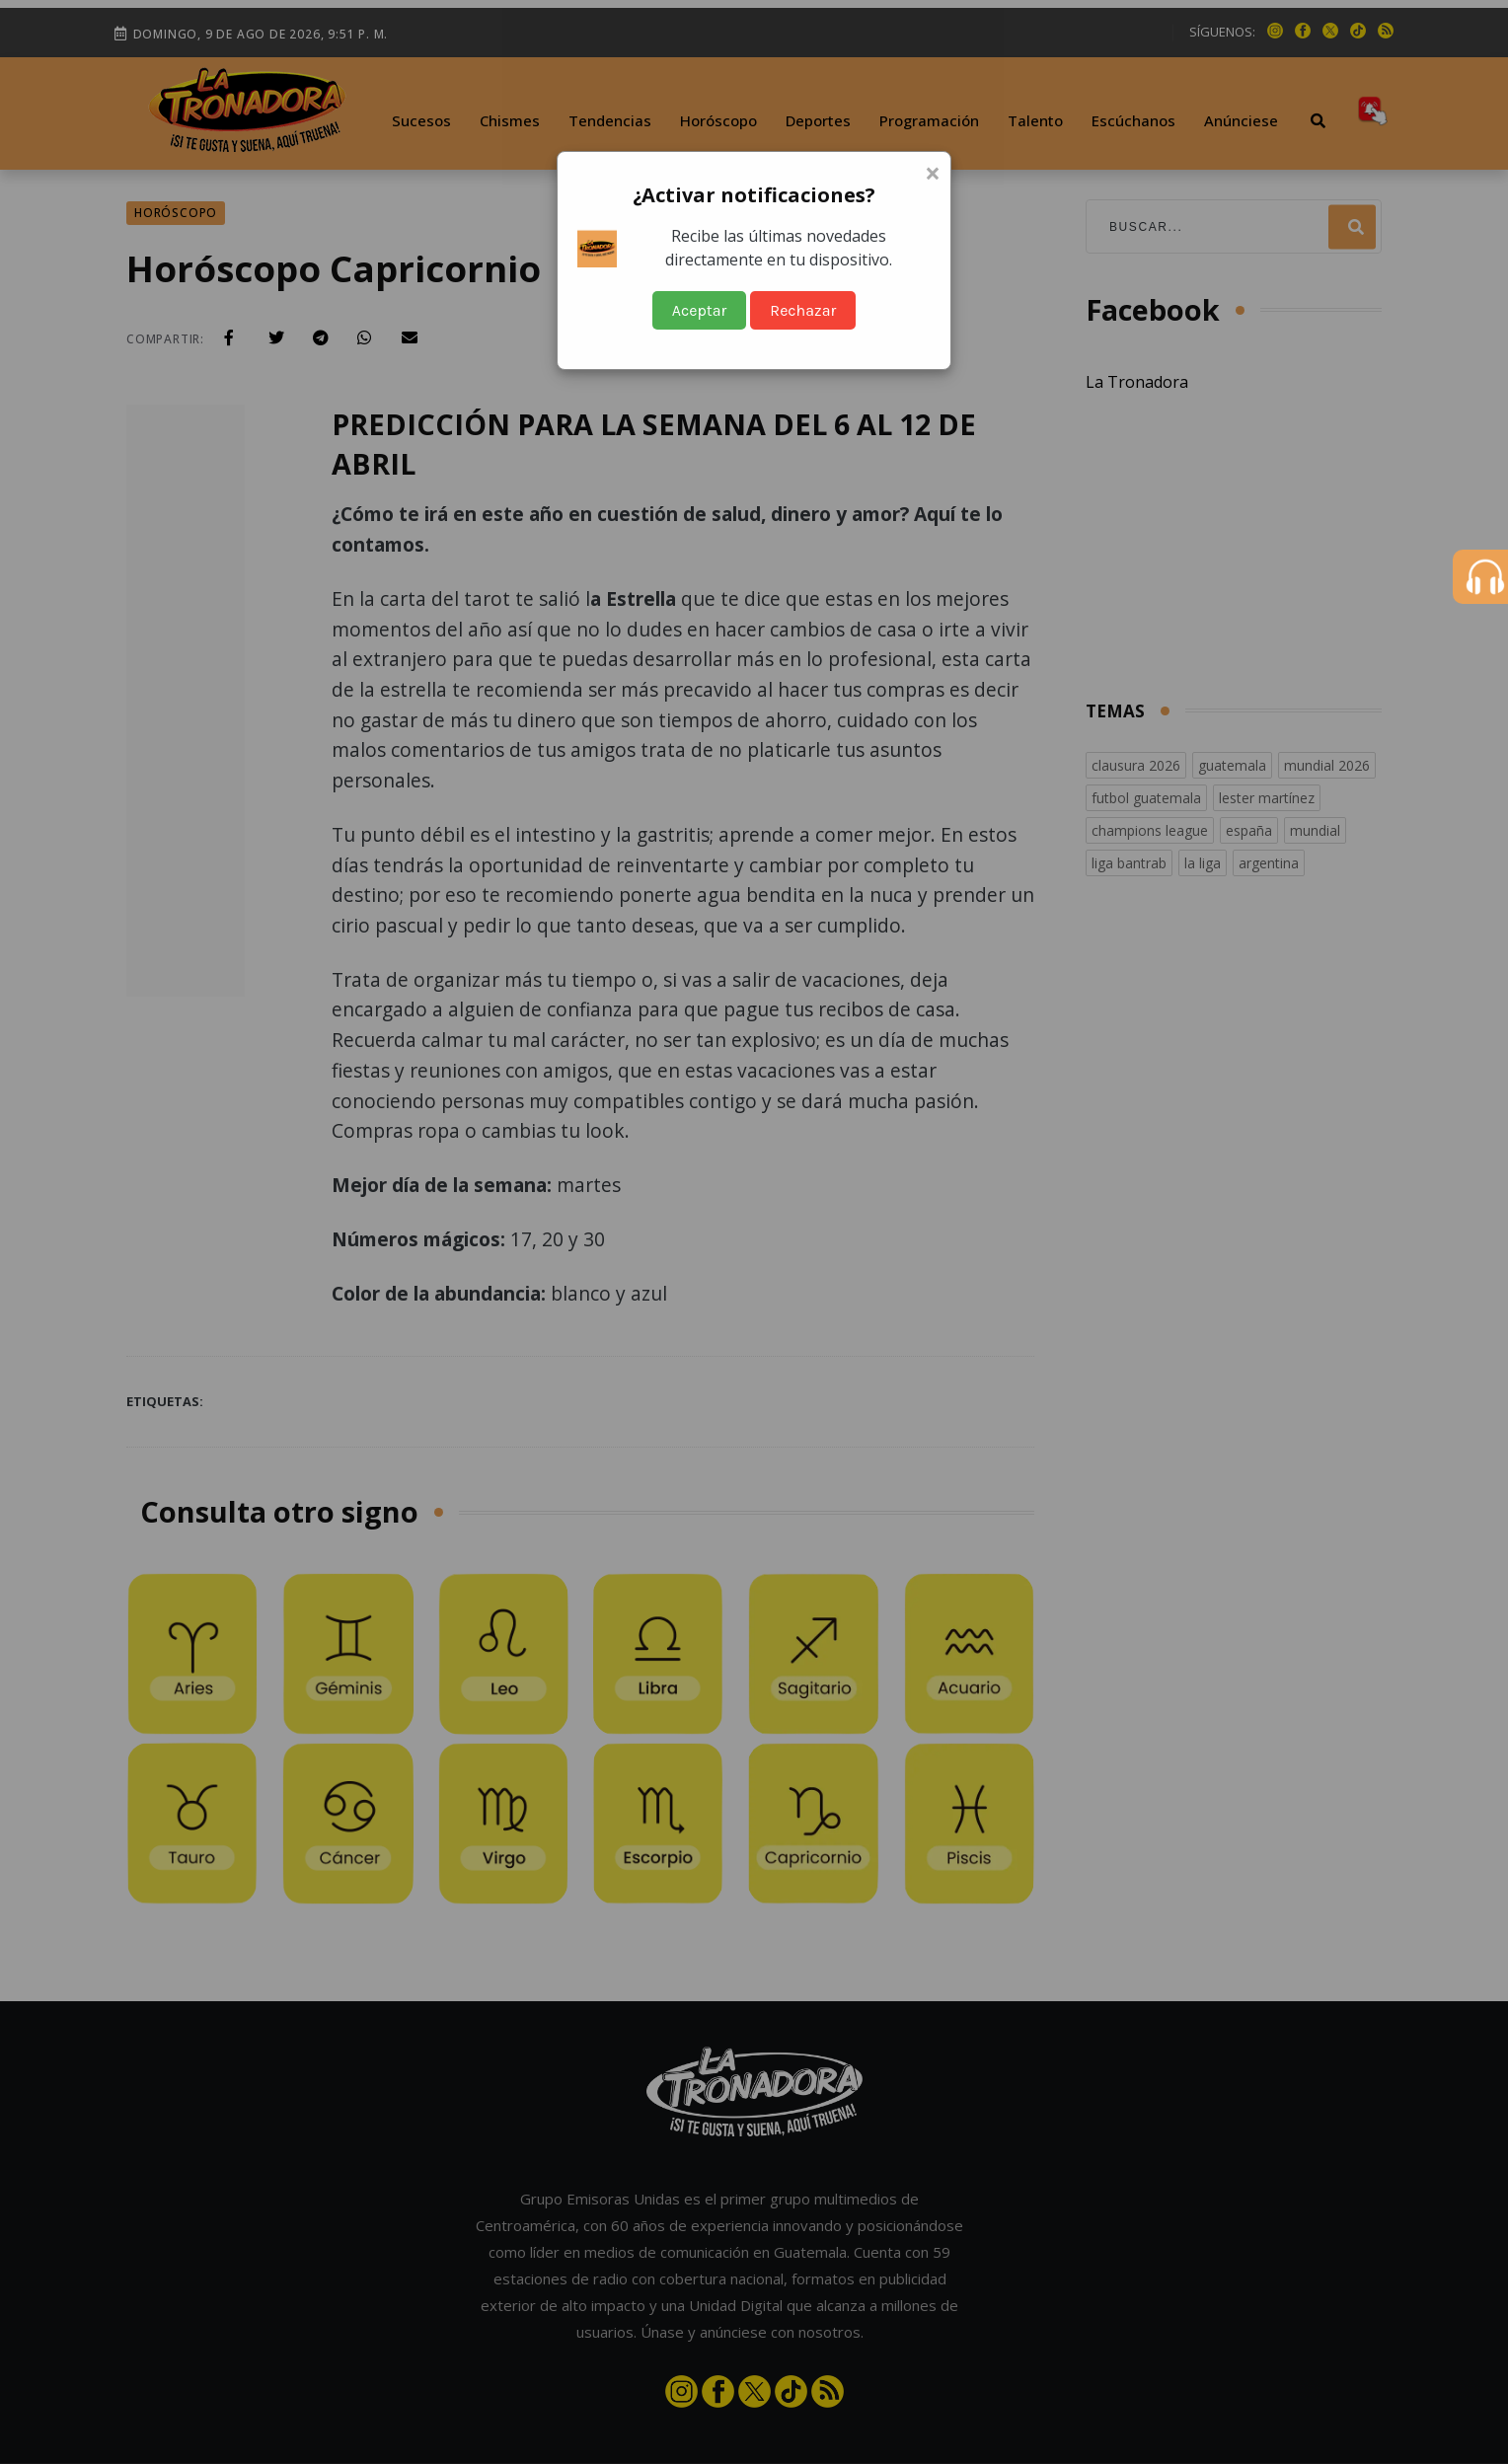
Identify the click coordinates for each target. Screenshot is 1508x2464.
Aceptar (699, 310)
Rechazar (803, 310)
